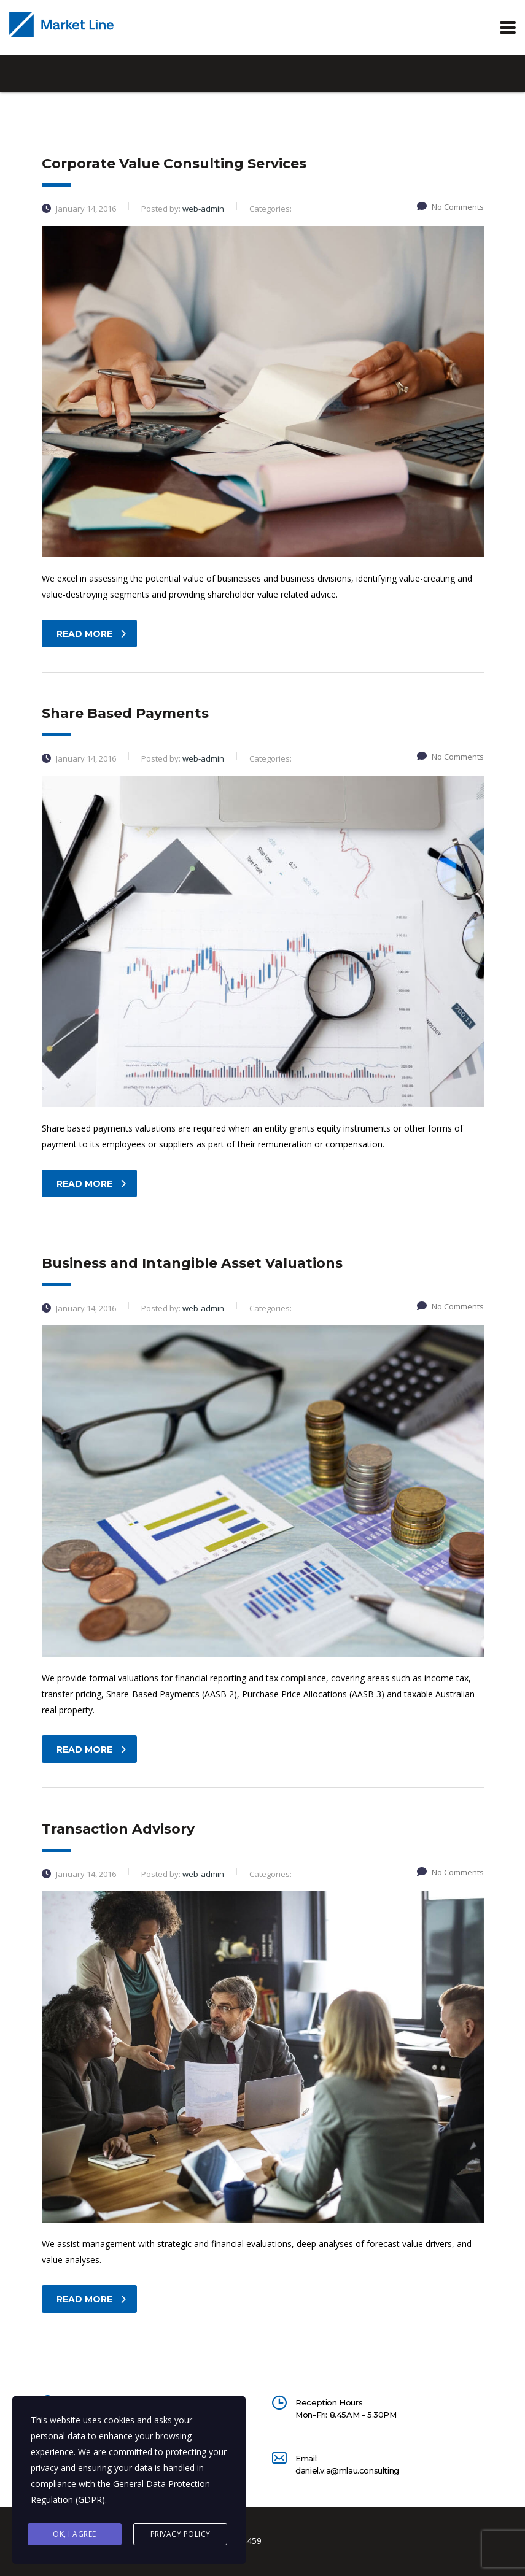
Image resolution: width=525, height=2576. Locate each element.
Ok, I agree (74, 2534)
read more (91, 633)
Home (52, 131)
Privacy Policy (180, 2534)
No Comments (450, 206)
